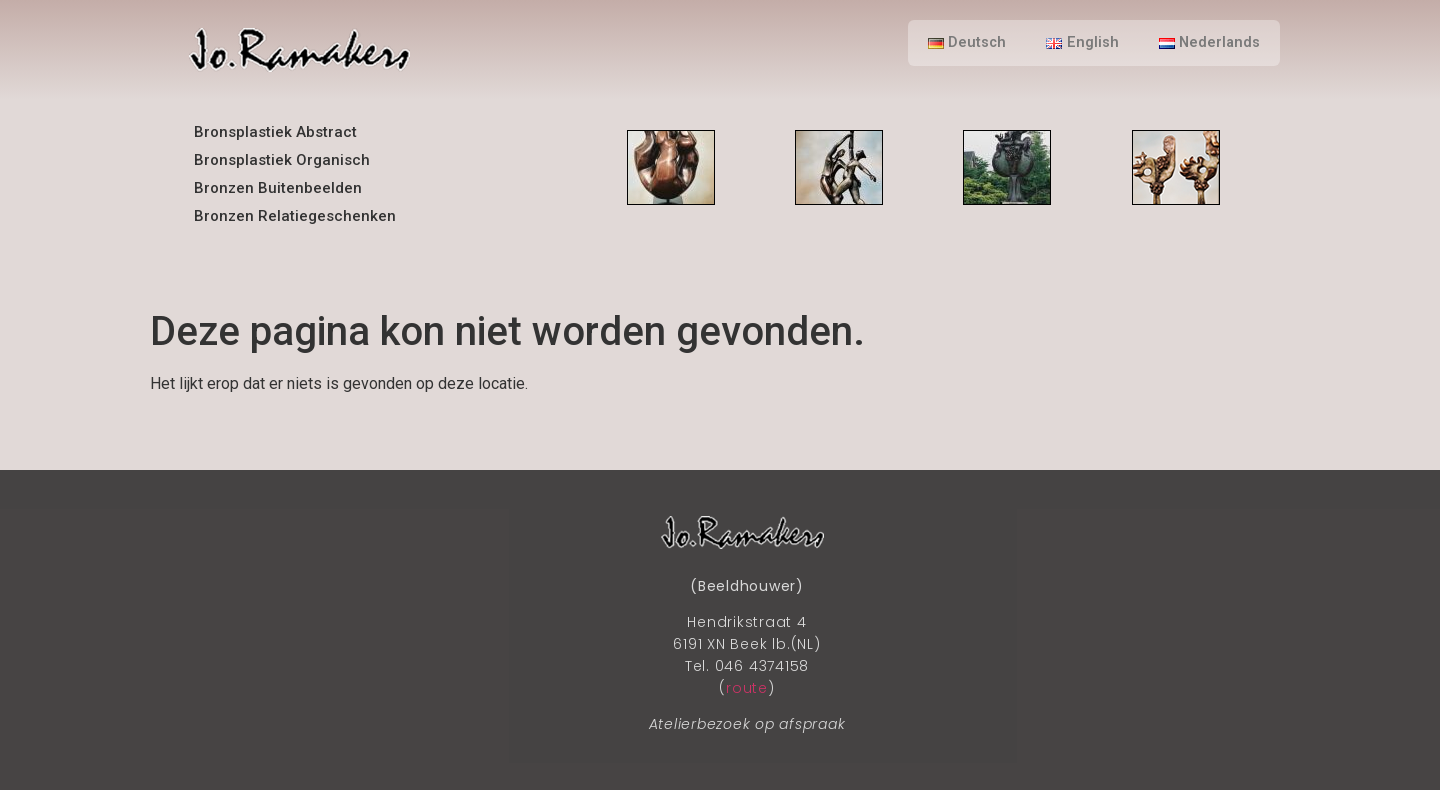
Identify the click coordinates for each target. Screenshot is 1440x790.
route (747, 688)
